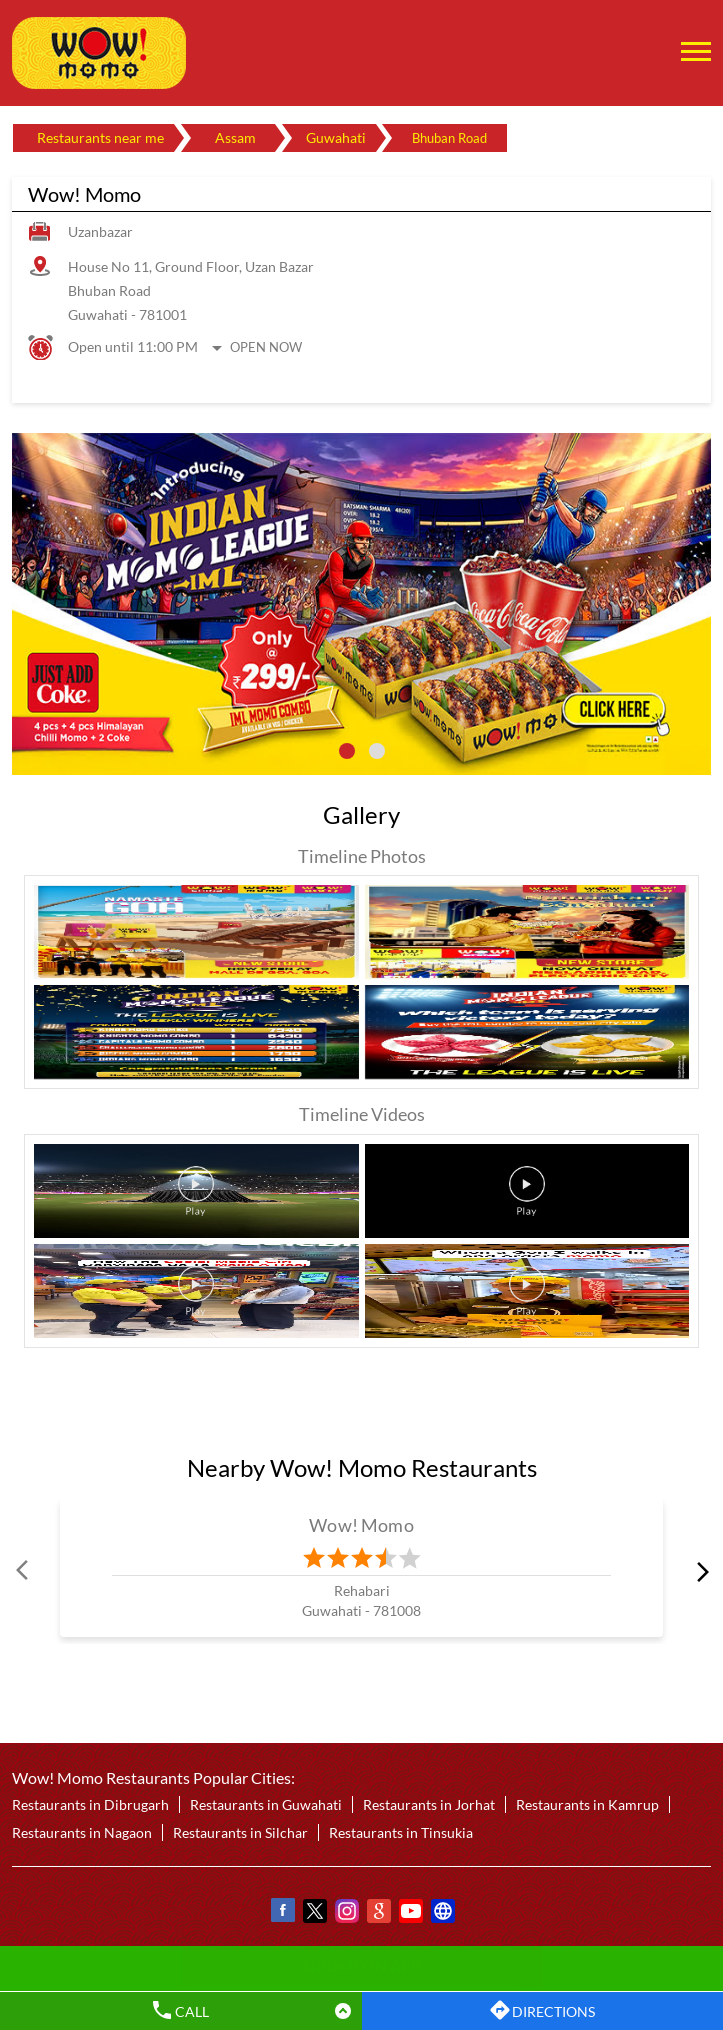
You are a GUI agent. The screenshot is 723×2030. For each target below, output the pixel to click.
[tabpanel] (361, 604)
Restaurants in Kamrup (587, 1805)
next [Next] (699, 1571)
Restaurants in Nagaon (82, 1833)
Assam (235, 137)
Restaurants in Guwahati (266, 1805)
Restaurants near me (100, 137)
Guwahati (336, 137)
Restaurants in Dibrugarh (90, 1805)
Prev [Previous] (24, 1571)
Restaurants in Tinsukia (401, 1833)
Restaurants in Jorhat (429, 1805)
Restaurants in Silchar (240, 1833)
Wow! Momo (361, 1525)
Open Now (266, 347)
